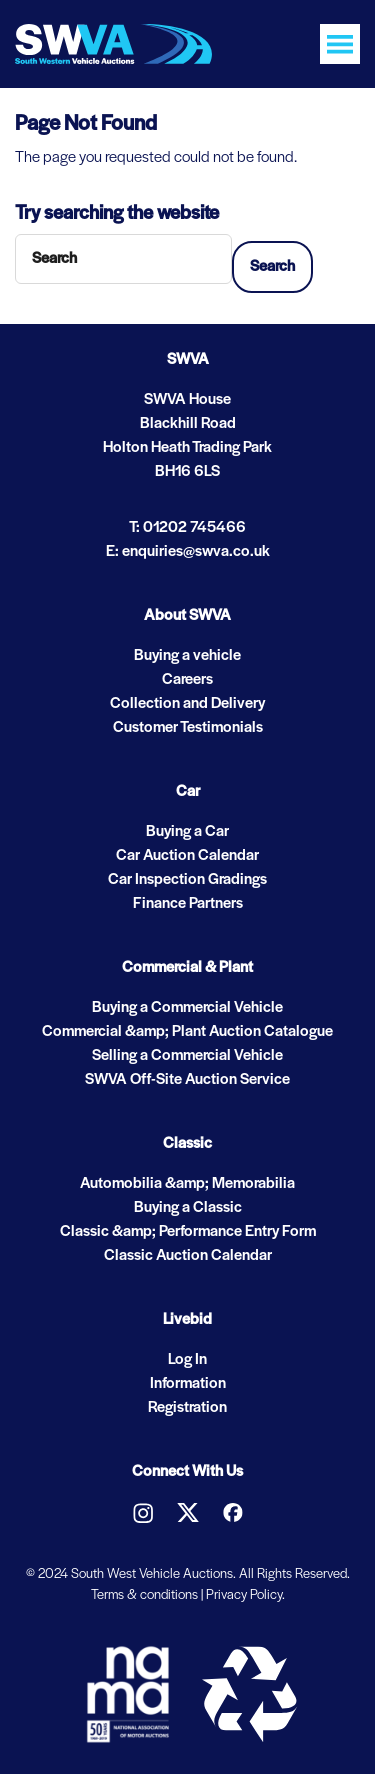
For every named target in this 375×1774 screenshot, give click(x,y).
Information (188, 1384)
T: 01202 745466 (187, 528)
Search (272, 267)
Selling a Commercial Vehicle (187, 1056)
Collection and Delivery (187, 704)
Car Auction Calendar (187, 856)
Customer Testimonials (188, 728)
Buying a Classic (188, 1208)
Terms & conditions (144, 1595)
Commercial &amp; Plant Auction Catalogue (187, 1032)
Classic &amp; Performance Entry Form (188, 1232)
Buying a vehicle (187, 656)
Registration (187, 1408)
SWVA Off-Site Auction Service (187, 1080)
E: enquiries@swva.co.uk (188, 552)
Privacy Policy (244, 1595)
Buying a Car (187, 832)
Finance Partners (188, 904)
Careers (187, 680)
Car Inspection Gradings (187, 880)
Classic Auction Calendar (188, 1256)
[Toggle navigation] (340, 44)
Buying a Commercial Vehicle (187, 1008)
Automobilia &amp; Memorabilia (187, 1184)
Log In (187, 1360)
